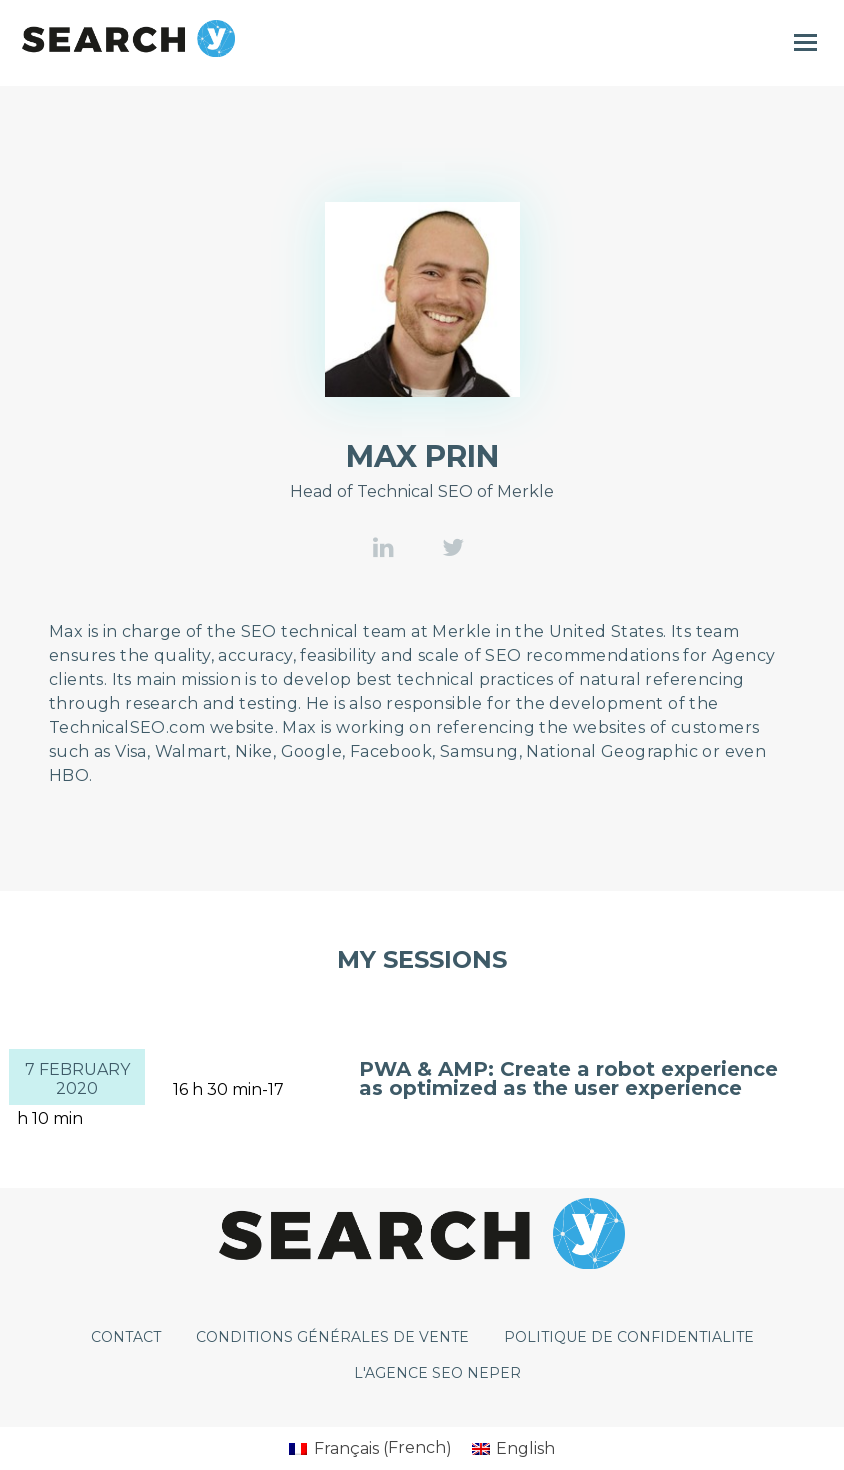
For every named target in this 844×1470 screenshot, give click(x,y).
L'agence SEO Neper (437, 1373)
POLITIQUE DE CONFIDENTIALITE (629, 1337)
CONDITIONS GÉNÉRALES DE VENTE (332, 1337)
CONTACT (126, 1337)
